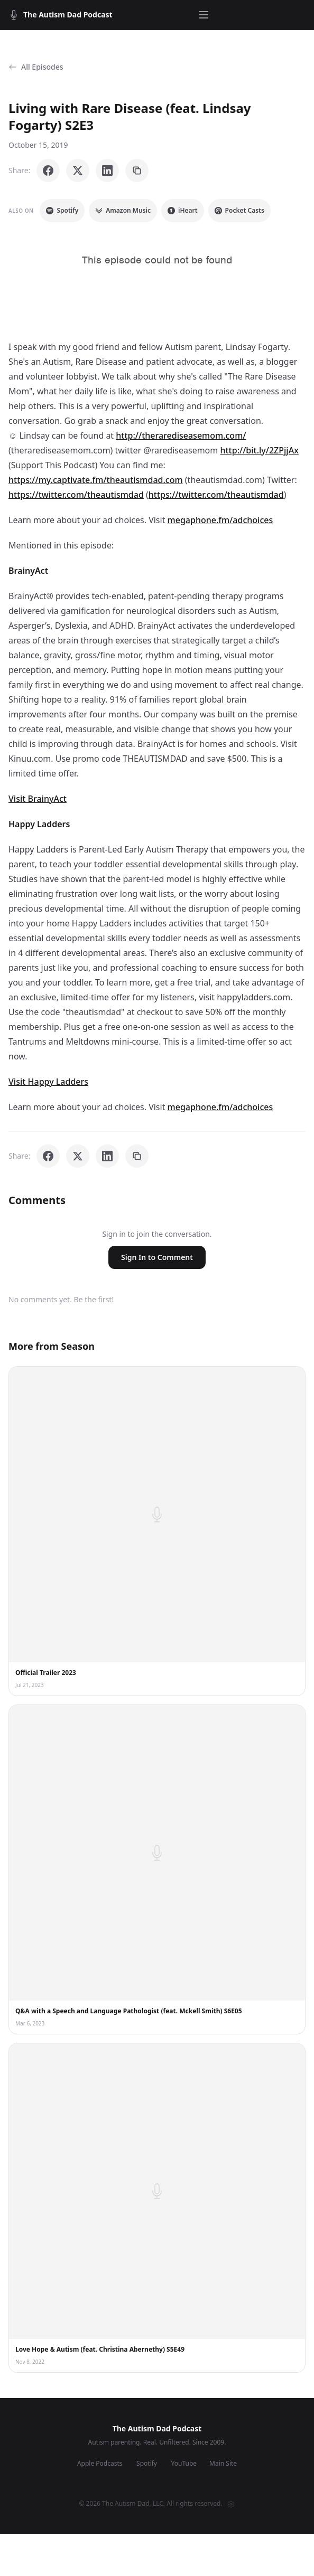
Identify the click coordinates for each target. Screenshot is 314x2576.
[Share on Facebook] (48, 170)
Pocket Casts (239, 210)
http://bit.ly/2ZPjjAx (259, 450)
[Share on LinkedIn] (107, 170)
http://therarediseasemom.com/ (181, 435)
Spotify (62, 210)
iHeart (183, 210)
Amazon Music (123, 210)
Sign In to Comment (157, 1257)
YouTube (184, 2463)
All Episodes (35, 67)
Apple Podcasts (100, 2463)
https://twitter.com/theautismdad (76, 494)
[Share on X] (77, 170)
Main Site (223, 2463)
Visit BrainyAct (37, 798)
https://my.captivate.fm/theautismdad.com (95, 480)
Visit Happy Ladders (48, 1081)
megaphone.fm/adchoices (220, 520)
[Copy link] (137, 170)
